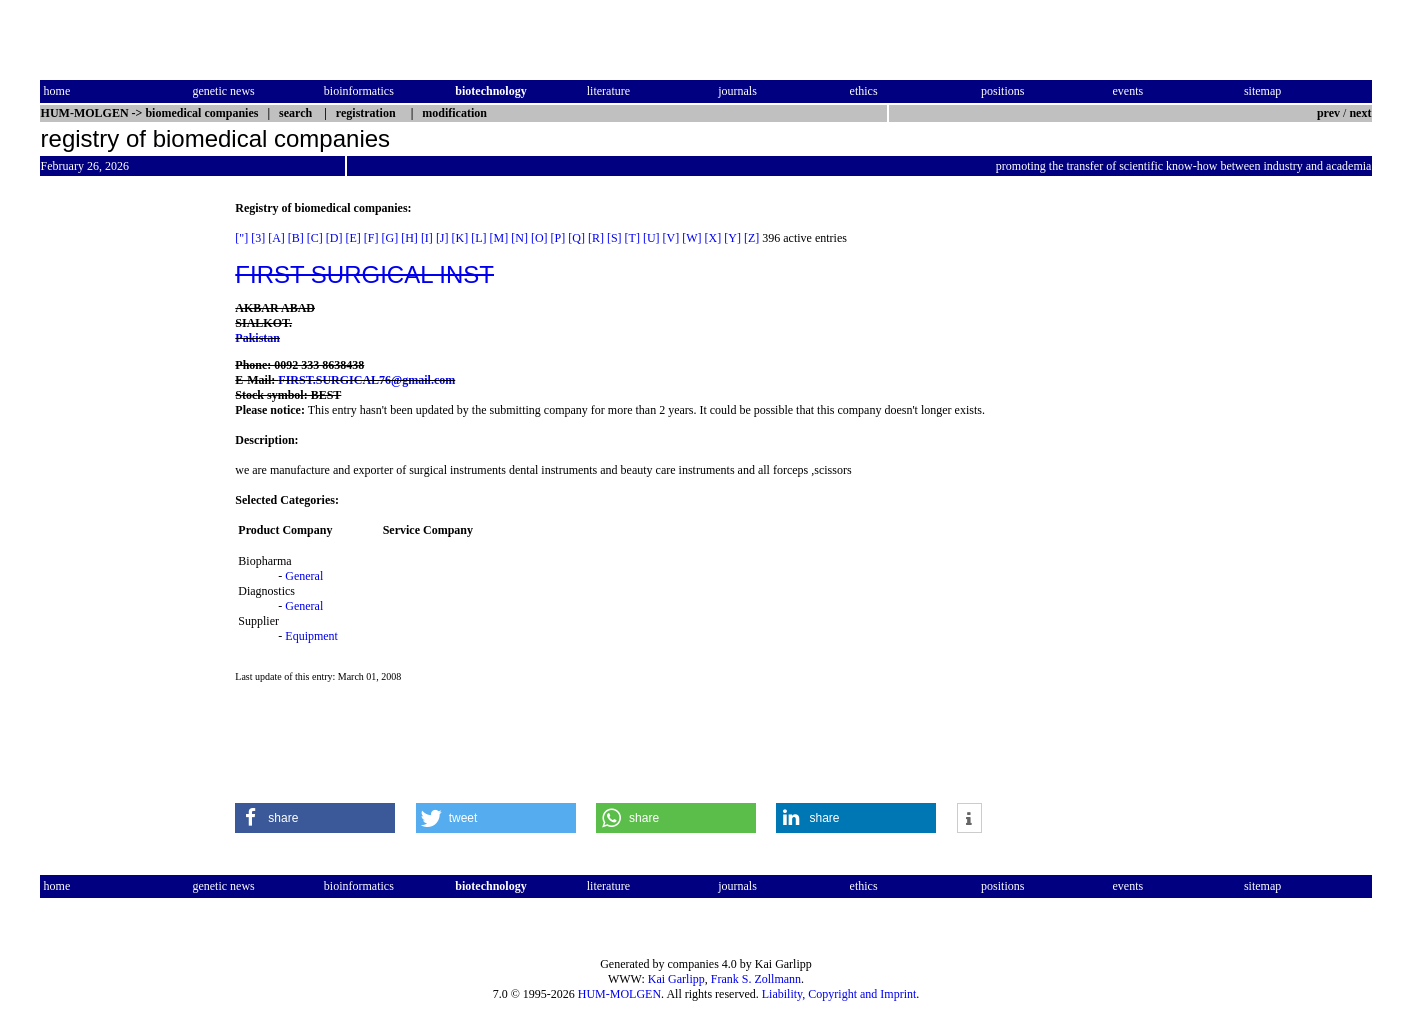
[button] (315, 818)
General (304, 576)
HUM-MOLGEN (619, 994)
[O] (539, 238)
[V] (671, 238)
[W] (691, 238)
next (1360, 113)
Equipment (311, 636)
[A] (276, 238)
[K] (460, 238)
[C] (315, 238)
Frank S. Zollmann (756, 979)
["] (241, 238)
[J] (442, 238)
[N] (519, 238)
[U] (651, 238)
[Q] (576, 238)
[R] (596, 238)
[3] (258, 238)
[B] (296, 238)
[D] (334, 238)
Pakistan (257, 338)
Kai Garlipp (676, 979)
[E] (353, 238)
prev (1328, 113)
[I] (427, 238)
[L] (478, 238)
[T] (632, 238)
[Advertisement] (124, 501)
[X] (713, 238)
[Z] (751, 238)
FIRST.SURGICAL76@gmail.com (366, 380)
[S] (614, 238)
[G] (390, 238)
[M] (499, 238)
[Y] (732, 238)
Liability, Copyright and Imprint (839, 994)
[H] (409, 238)
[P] (558, 238)
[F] (371, 238)
